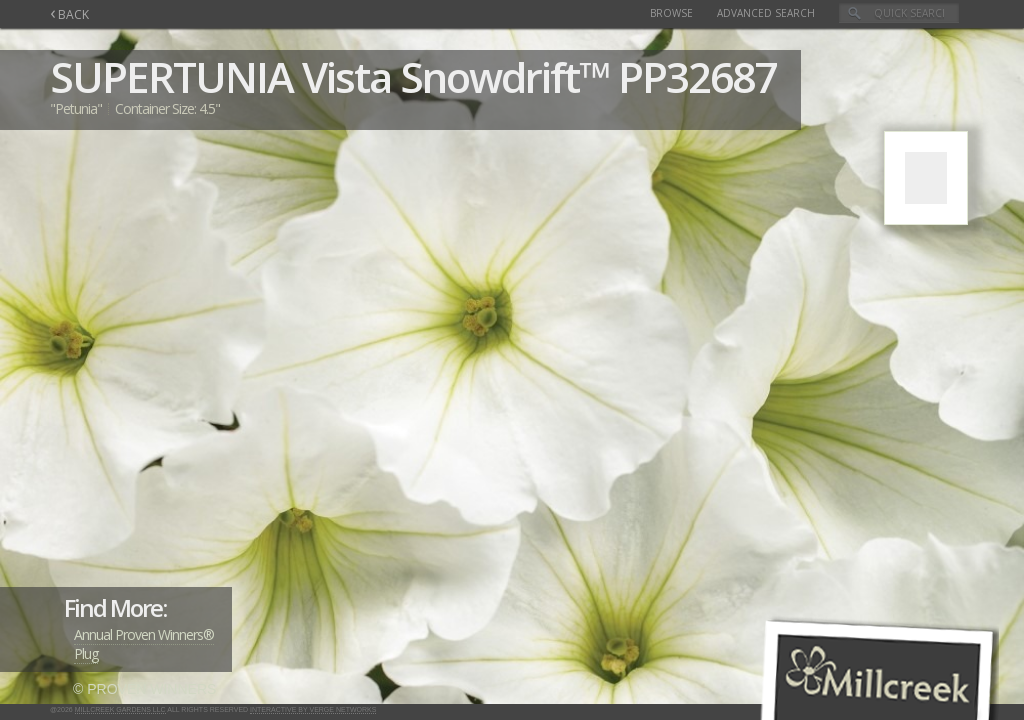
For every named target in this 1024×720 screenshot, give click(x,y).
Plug (86, 653)
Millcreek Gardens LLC (120, 709)
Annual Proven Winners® (144, 634)
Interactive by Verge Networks (313, 709)
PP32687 (697, 76)
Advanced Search (766, 13)
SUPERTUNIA (171, 76)
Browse (671, 13)
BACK (69, 14)
